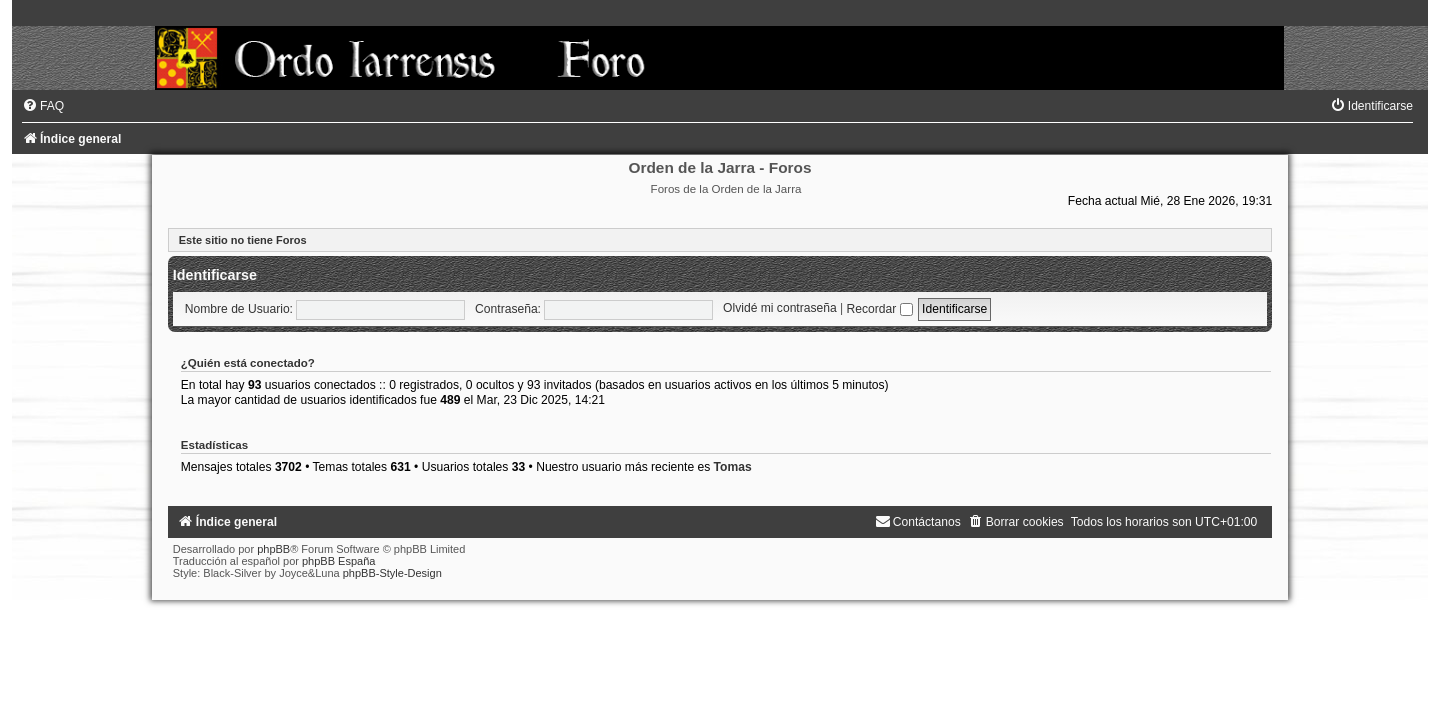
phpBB (273, 549)
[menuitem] (43, 106)
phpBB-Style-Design (392, 573)
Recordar (880, 309)
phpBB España (338, 561)
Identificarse (215, 275)
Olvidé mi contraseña (780, 309)
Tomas (733, 467)
